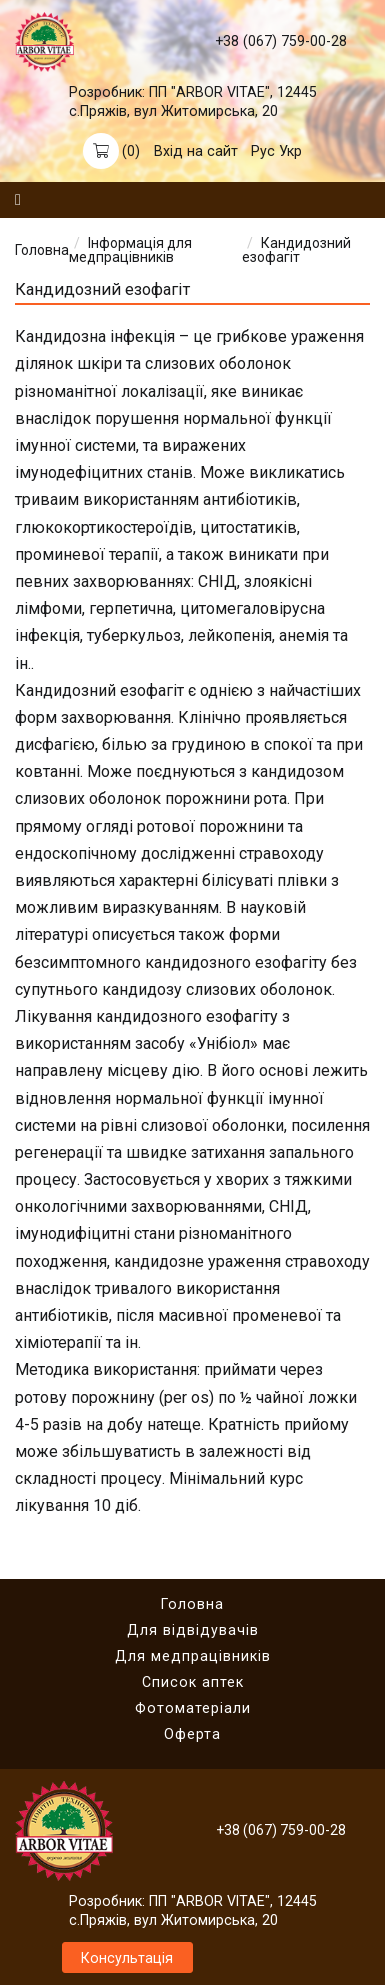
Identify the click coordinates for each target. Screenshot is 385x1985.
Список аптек (193, 1682)
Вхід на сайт (196, 151)
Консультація (127, 1958)
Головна (42, 250)
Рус (263, 151)
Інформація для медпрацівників (130, 250)
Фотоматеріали (193, 1708)
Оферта (192, 1734)
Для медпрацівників (193, 1656)
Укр (290, 151)
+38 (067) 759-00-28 (281, 41)
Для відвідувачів (193, 1630)
